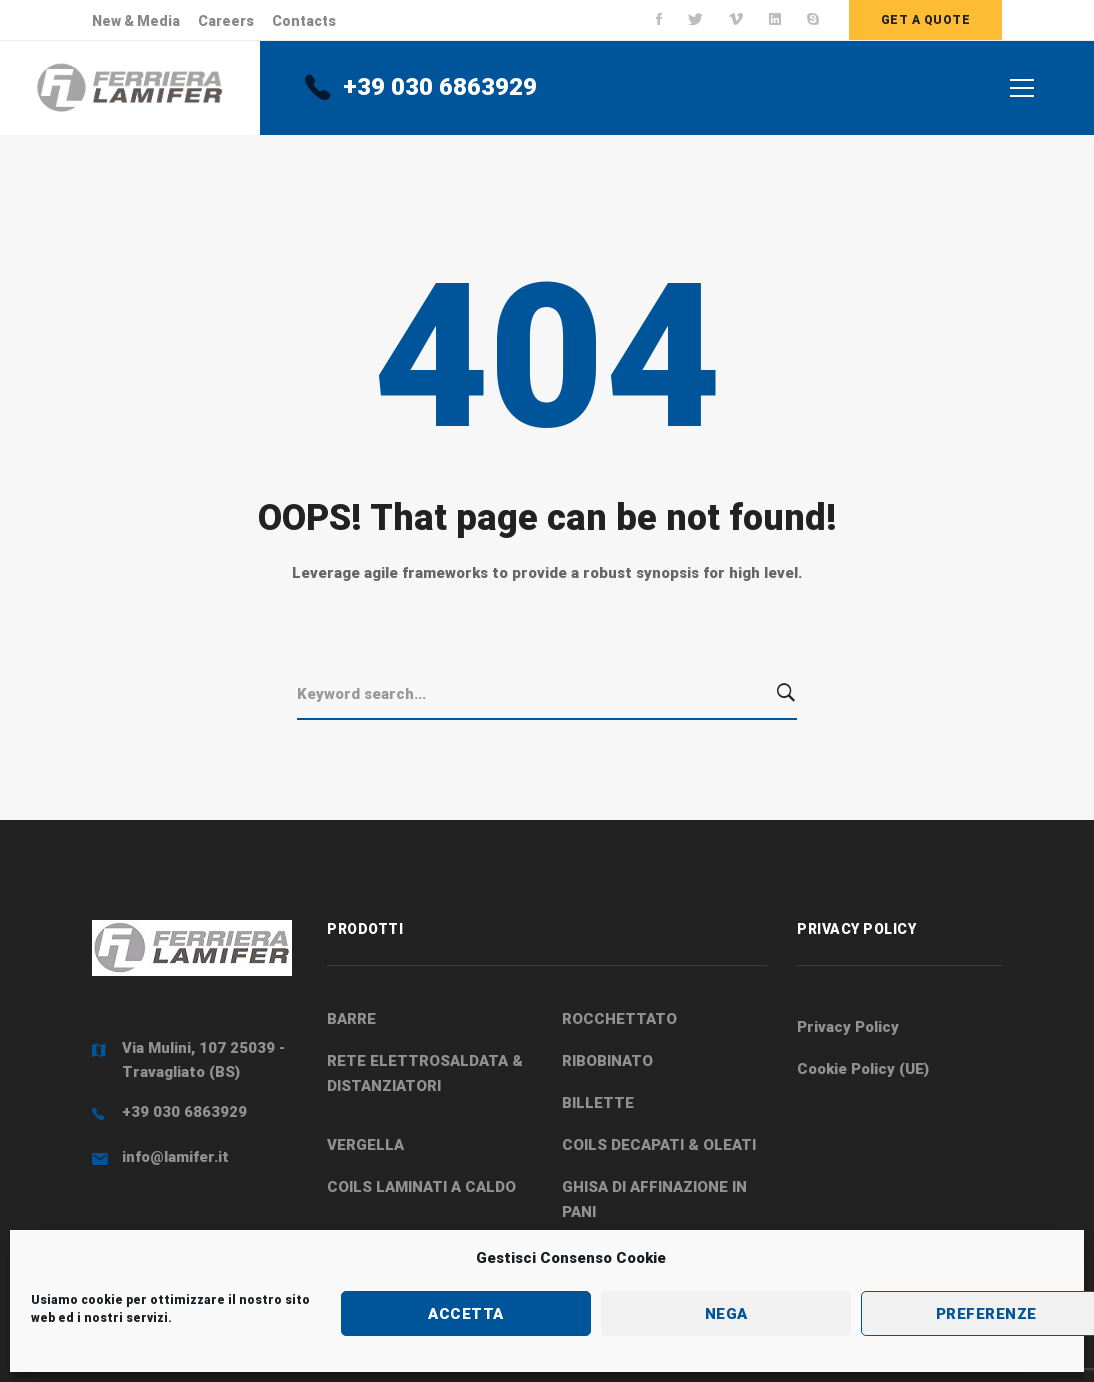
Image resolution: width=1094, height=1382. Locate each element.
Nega (726, 1314)
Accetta (466, 1314)
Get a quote (926, 20)
